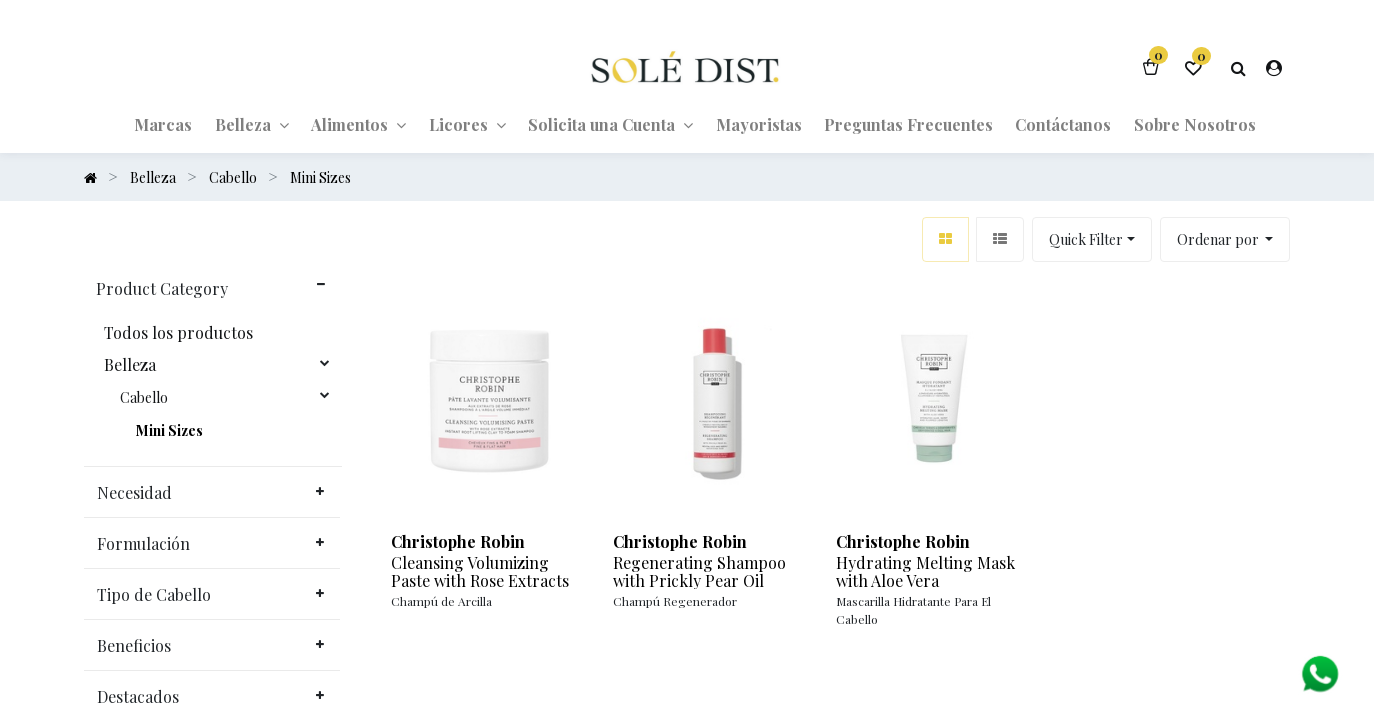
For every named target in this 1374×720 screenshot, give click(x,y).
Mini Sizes (169, 431)
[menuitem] (163, 124)
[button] (1225, 239)
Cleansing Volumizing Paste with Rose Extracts (480, 571)
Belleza (130, 365)
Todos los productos (178, 333)
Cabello (144, 398)
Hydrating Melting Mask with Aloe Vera (925, 571)
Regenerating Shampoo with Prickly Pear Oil (699, 571)
